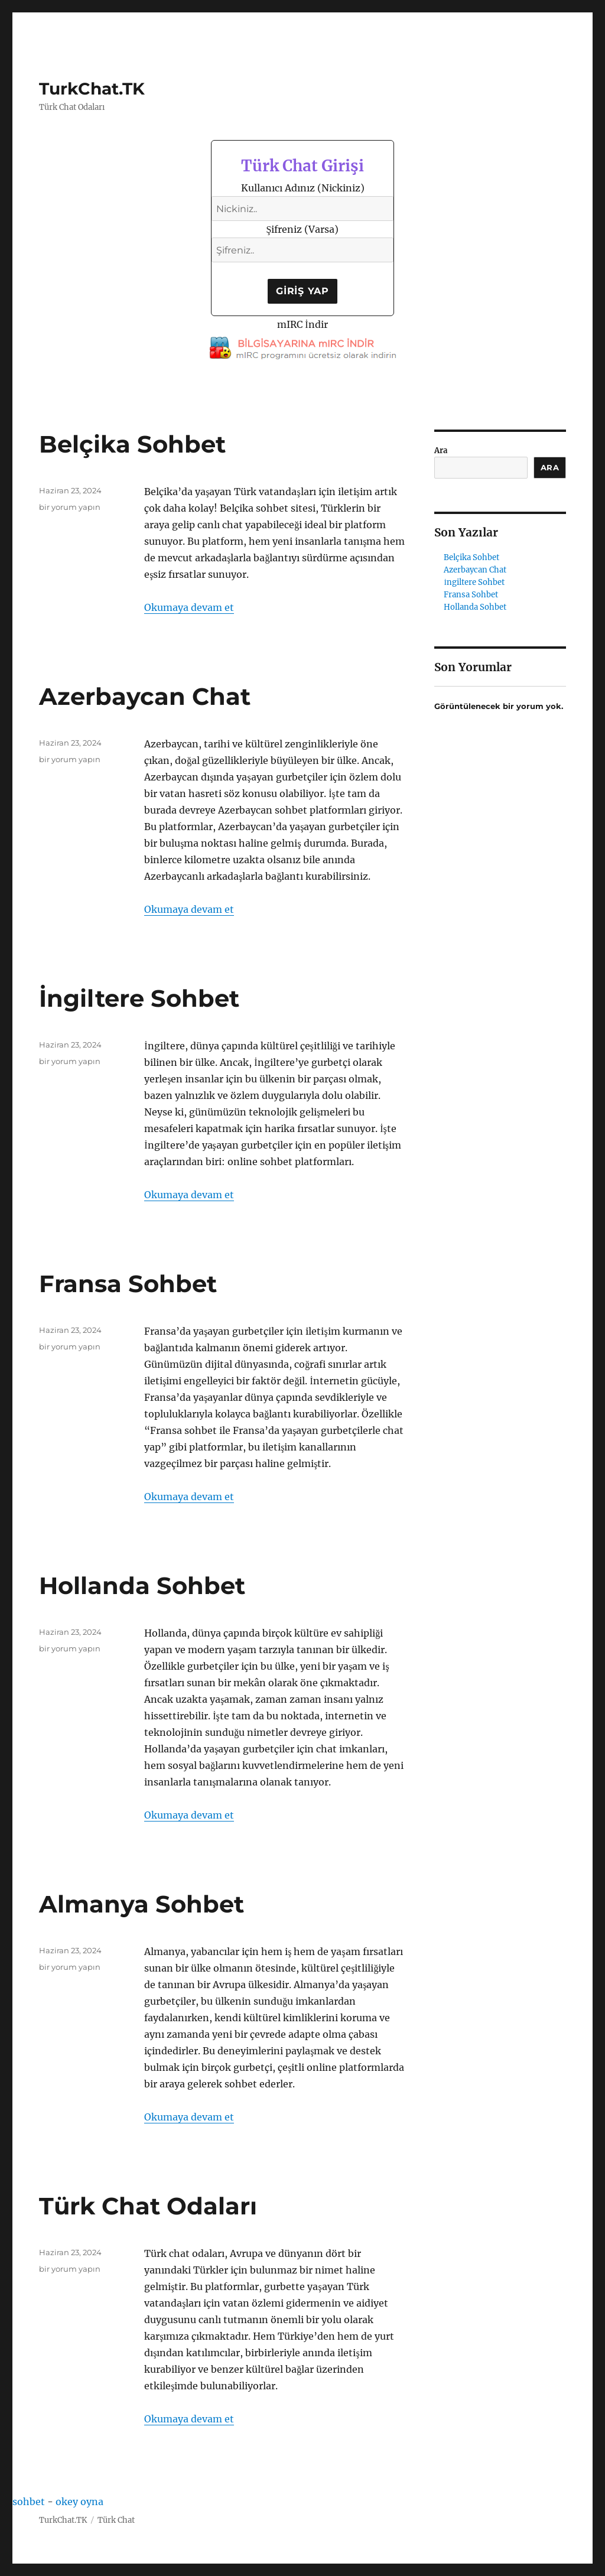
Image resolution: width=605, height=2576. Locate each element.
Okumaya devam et (189, 607)
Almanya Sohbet (141, 1903)
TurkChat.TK (92, 89)
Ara (440, 450)
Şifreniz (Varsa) (302, 229)
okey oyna (79, 2501)
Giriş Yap (302, 291)
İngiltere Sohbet (139, 998)
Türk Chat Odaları (148, 2205)
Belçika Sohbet (132, 444)
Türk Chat (116, 2520)
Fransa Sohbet (128, 1283)
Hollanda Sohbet (142, 1585)
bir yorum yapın (69, 507)
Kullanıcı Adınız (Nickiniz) (303, 188)
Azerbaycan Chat (145, 696)
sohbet (28, 2501)
